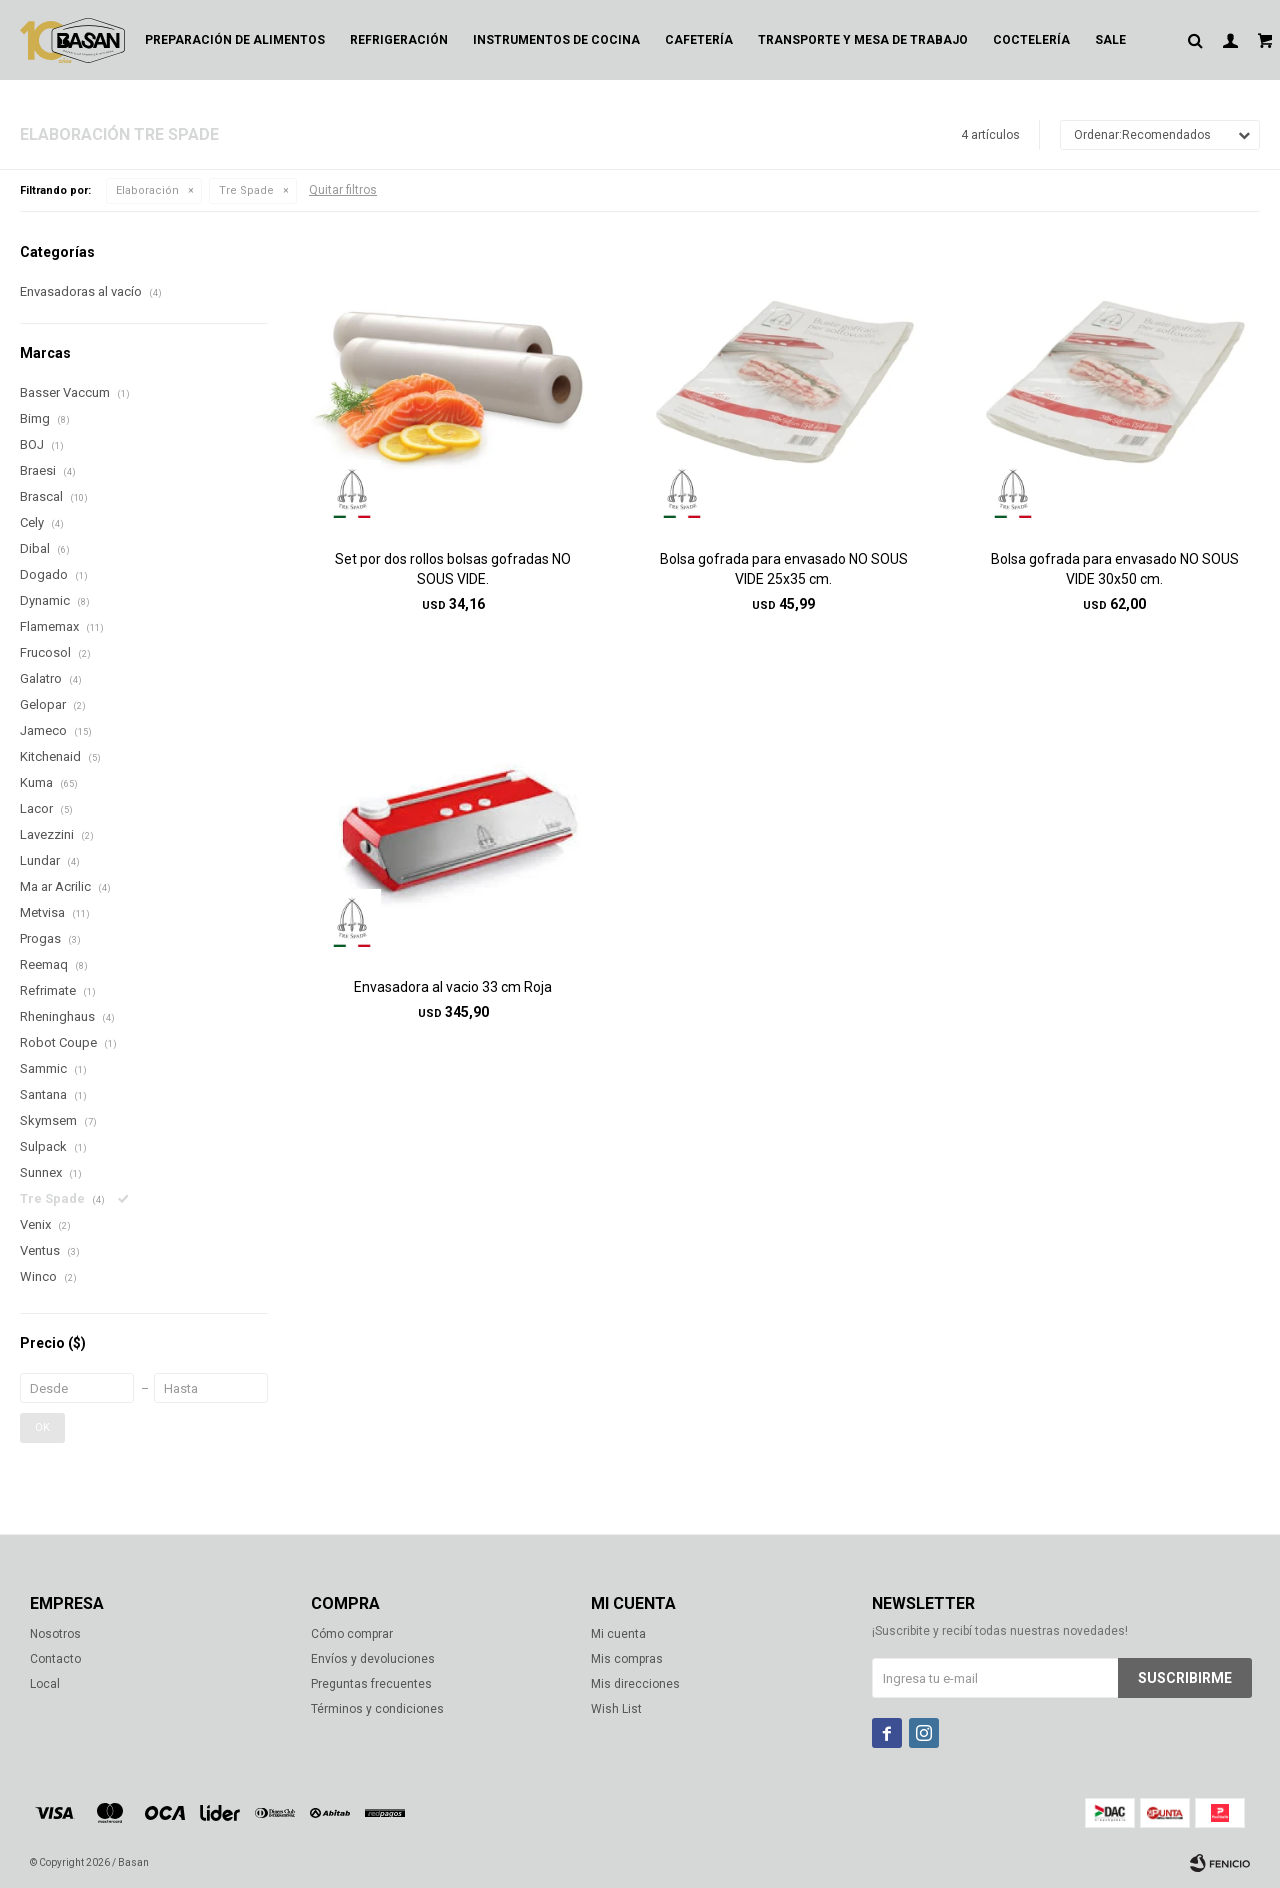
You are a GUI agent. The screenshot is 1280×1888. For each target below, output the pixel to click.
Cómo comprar (352, 1634)
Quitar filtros (343, 190)
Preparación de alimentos (235, 40)
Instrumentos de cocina (556, 40)
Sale (1110, 40)
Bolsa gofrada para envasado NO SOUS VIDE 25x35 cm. (784, 569)
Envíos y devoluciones (373, 1659)
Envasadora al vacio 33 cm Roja (453, 987)
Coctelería (1031, 40)
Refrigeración (399, 40)
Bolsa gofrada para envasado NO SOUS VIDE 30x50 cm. (1115, 569)
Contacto (55, 1659)
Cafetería (699, 40)
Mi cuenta (618, 1634)
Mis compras (627, 1659)
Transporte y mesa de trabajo (863, 40)
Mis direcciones (635, 1684)
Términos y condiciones (377, 1709)
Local (45, 1684)
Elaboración (147, 190)
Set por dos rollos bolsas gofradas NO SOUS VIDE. (453, 569)
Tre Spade (246, 190)
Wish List (616, 1709)
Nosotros (55, 1634)
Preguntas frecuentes (371, 1684)
